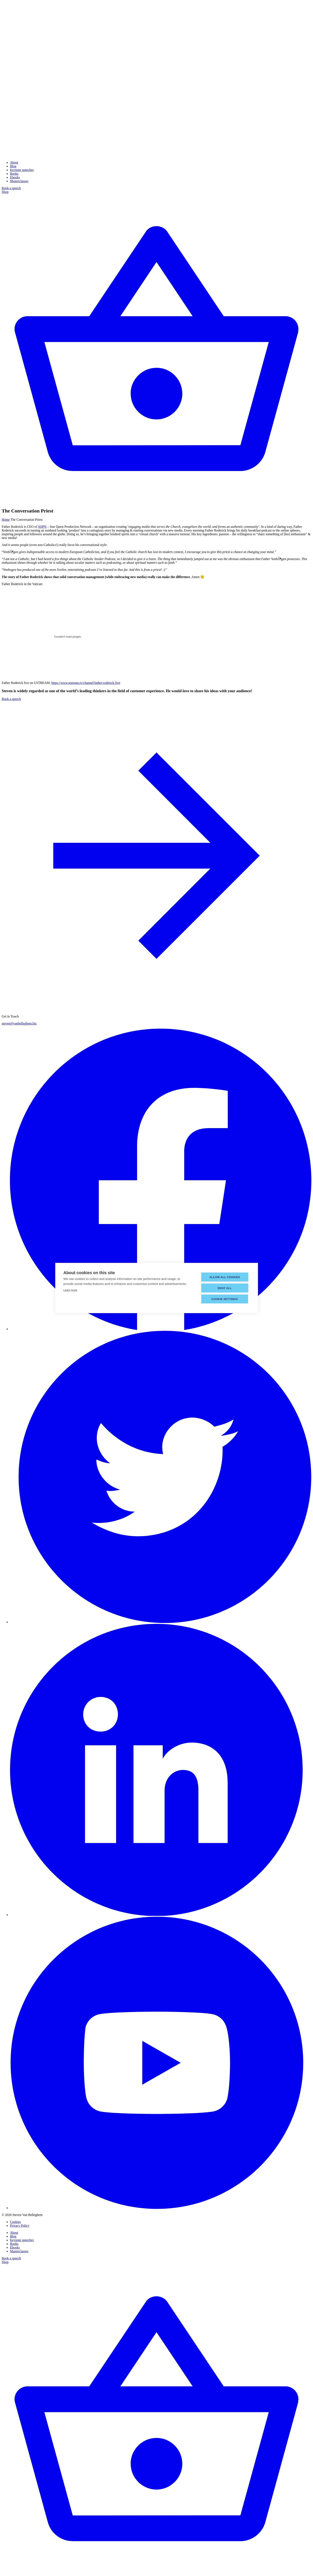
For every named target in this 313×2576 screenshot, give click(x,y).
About (14, 162)
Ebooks (15, 177)
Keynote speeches (22, 170)
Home (6, 519)
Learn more (70, 1290)
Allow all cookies (224, 1276)
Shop (5, 192)
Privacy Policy (19, 2225)
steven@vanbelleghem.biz (19, 1023)
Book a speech (11, 188)
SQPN (42, 526)
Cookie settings (224, 1298)
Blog (13, 166)
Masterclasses (19, 181)
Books (14, 173)
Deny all (225, 1287)
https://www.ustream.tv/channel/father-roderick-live (85, 683)
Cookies (15, 2222)
